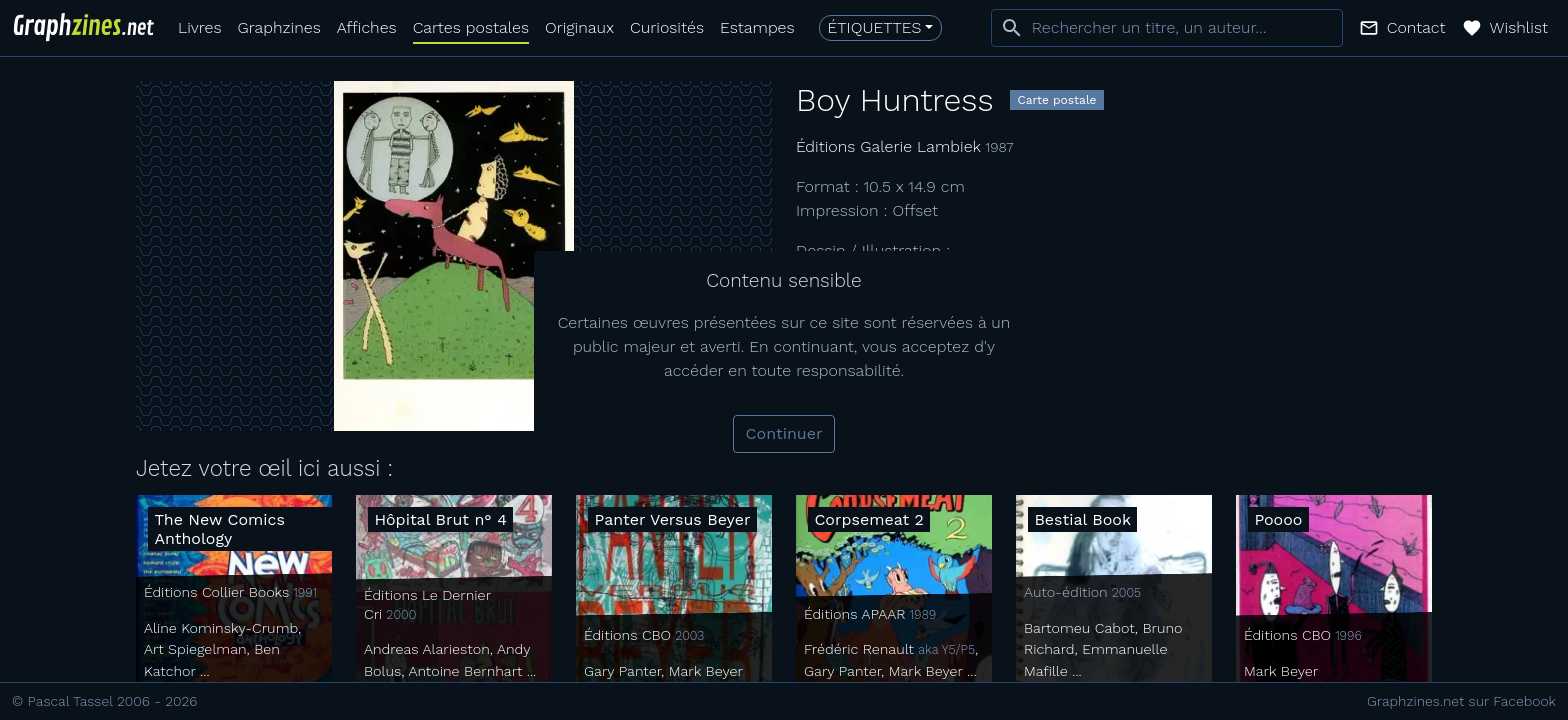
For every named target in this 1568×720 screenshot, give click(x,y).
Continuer (784, 433)
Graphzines (278, 27)
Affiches (367, 27)
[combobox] (1167, 28)
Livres (199, 27)
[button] (1402, 28)
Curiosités (667, 27)
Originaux (579, 27)
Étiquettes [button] (875, 27)
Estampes (757, 27)
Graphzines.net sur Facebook (1461, 701)
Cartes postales (471, 27)
